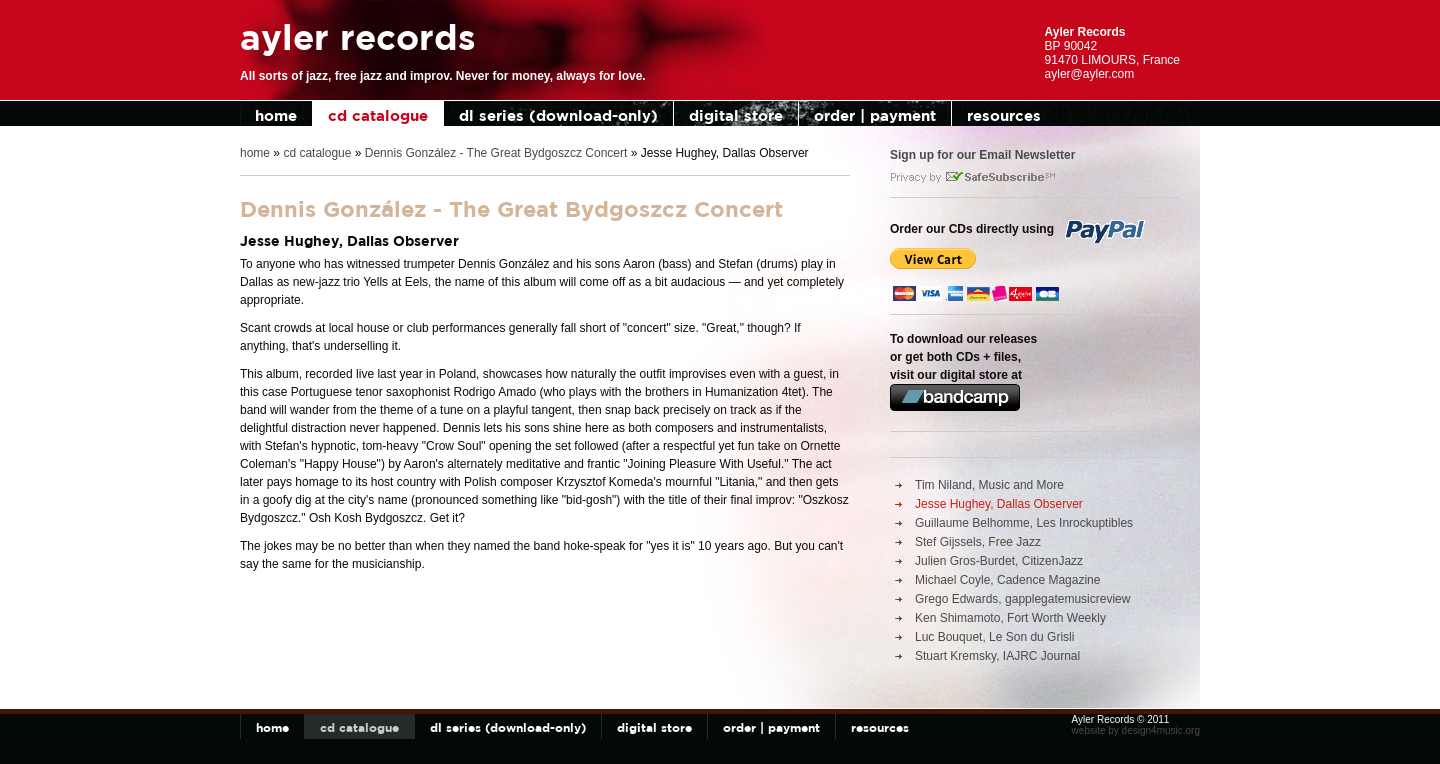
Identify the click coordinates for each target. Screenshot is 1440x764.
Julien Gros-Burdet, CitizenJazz (999, 561)
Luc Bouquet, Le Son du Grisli (994, 637)
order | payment (875, 115)
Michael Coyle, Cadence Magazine (1007, 580)
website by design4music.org (1136, 730)
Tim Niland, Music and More (989, 485)
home (276, 115)
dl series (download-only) (558, 115)
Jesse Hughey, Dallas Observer (999, 504)
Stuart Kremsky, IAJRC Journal (997, 656)
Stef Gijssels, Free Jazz (978, 542)
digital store (736, 115)
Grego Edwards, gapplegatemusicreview (1022, 599)
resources (1004, 115)
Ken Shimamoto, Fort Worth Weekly (1010, 618)
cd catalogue (378, 115)
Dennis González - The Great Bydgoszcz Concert (496, 153)
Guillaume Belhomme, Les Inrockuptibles (1024, 523)
